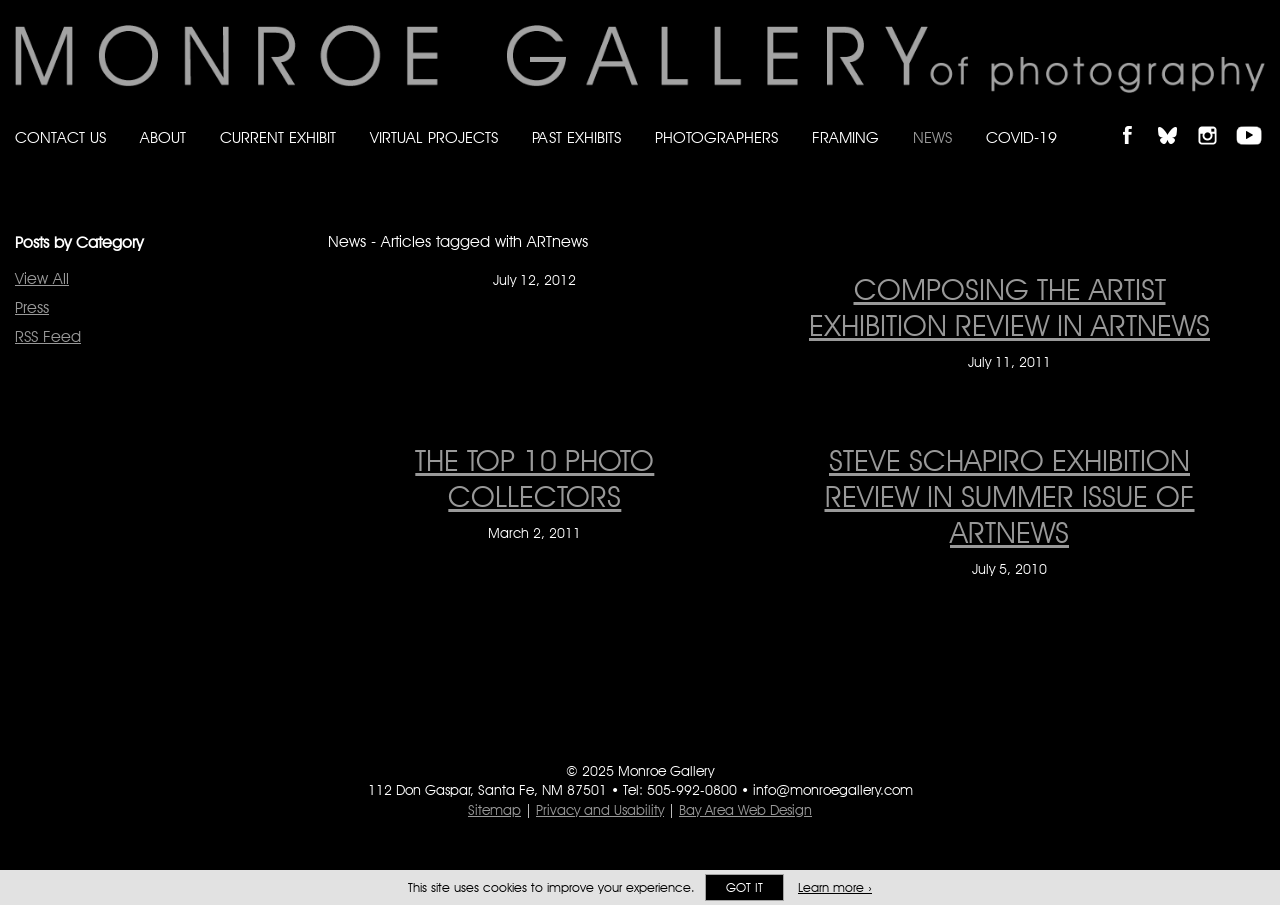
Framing (845, 137)
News (932, 137)
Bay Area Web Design (745, 810)
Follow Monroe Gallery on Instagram (1216, 118)
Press (32, 307)
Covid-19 (1021, 137)
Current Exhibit (278, 137)
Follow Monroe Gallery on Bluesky (1177, 118)
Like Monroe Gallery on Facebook (1136, 118)
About (163, 137)
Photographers (716, 137)
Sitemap (494, 810)
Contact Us (60, 137)
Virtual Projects (434, 137)
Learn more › (835, 887)
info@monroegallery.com (833, 790)
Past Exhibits (576, 137)
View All (42, 278)
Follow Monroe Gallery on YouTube (1256, 118)
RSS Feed (48, 336)
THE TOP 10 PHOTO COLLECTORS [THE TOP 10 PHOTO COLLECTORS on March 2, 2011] (534, 478)
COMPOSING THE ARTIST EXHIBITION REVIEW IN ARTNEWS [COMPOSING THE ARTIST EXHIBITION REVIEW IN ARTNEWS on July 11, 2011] (1009, 307)
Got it (744, 887)
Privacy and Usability (600, 810)
